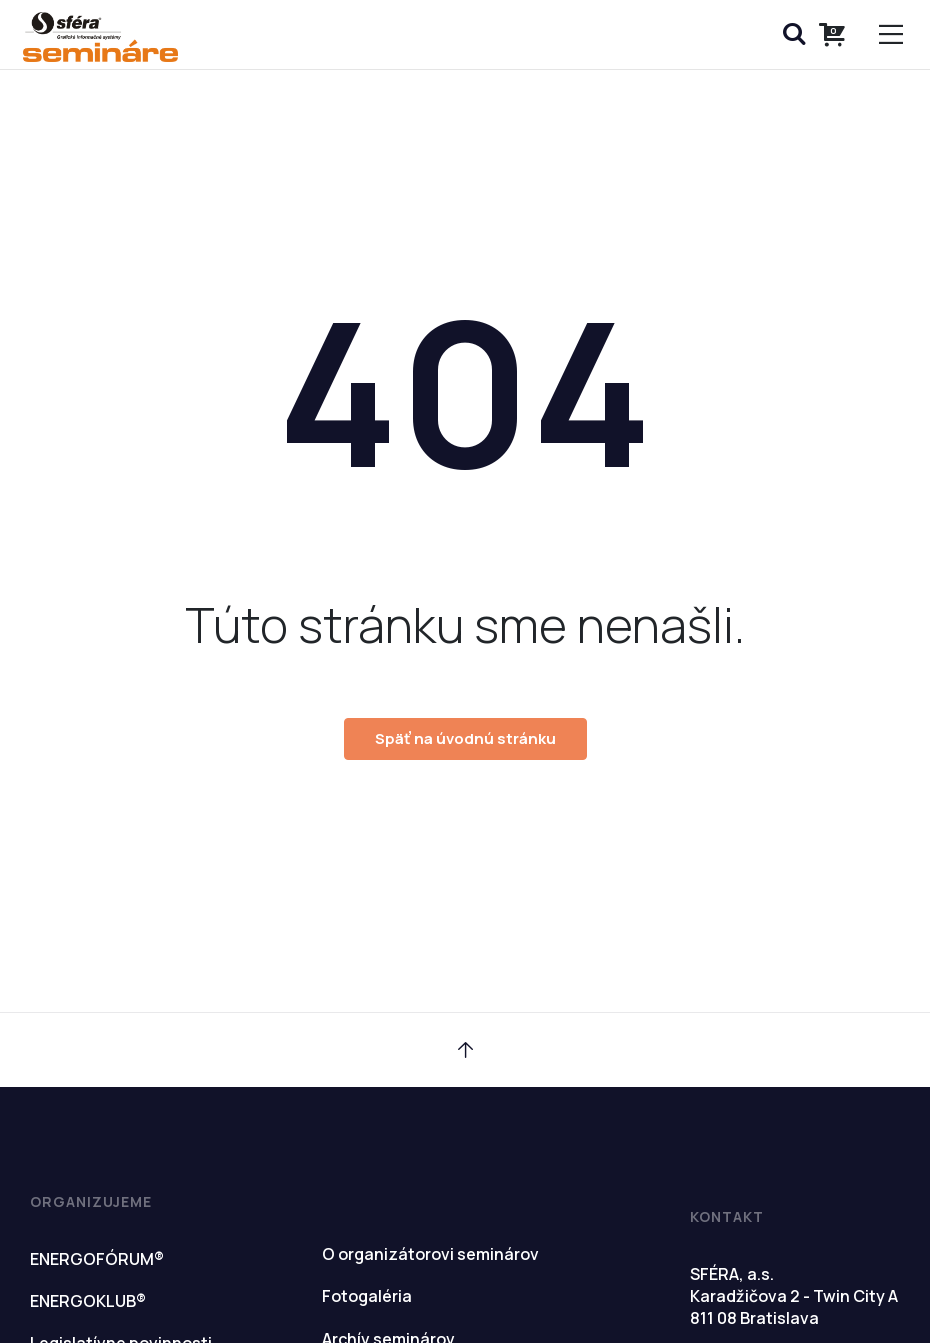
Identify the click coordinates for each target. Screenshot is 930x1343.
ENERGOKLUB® (88, 1301)
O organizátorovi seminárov (430, 1254)
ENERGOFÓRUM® (97, 1259)
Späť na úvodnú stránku (465, 738)
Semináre (100, 37)
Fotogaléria (367, 1296)
